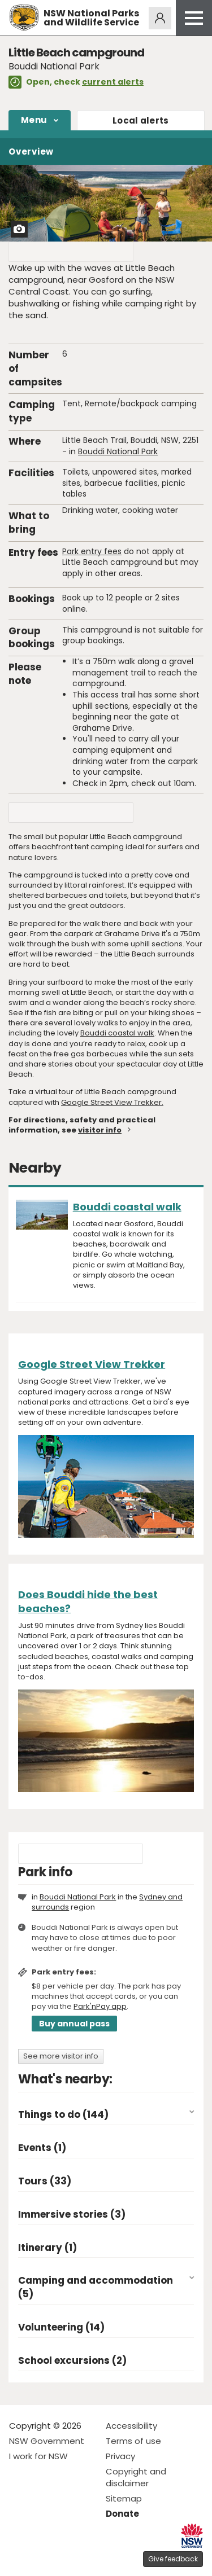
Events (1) (42, 2147)
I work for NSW (38, 2456)
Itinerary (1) (47, 2247)
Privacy (120, 2456)
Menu (34, 120)
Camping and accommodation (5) (95, 2287)
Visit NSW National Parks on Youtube (68, 2558)
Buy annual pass (74, 2023)
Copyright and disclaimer (136, 2477)
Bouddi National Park (118, 451)
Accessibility (131, 2426)
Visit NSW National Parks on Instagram (43, 2558)
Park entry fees (92, 551)
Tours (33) (44, 2181)
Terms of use (133, 2441)
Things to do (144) (63, 2114)
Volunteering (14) (61, 2327)
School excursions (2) (72, 2360)
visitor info (100, 1130)
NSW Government (46, 2441)
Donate (122, 2514)
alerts (141, 120)
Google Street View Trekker (91, 1364)
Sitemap (124, 2498)
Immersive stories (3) (72, 2214)
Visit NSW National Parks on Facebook (19, 2558)
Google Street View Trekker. (112, 1102)
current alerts (113, 81)
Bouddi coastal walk (117, 1033)
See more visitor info (60, 2056)
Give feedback (173, 2559)
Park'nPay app (100, 2006)
